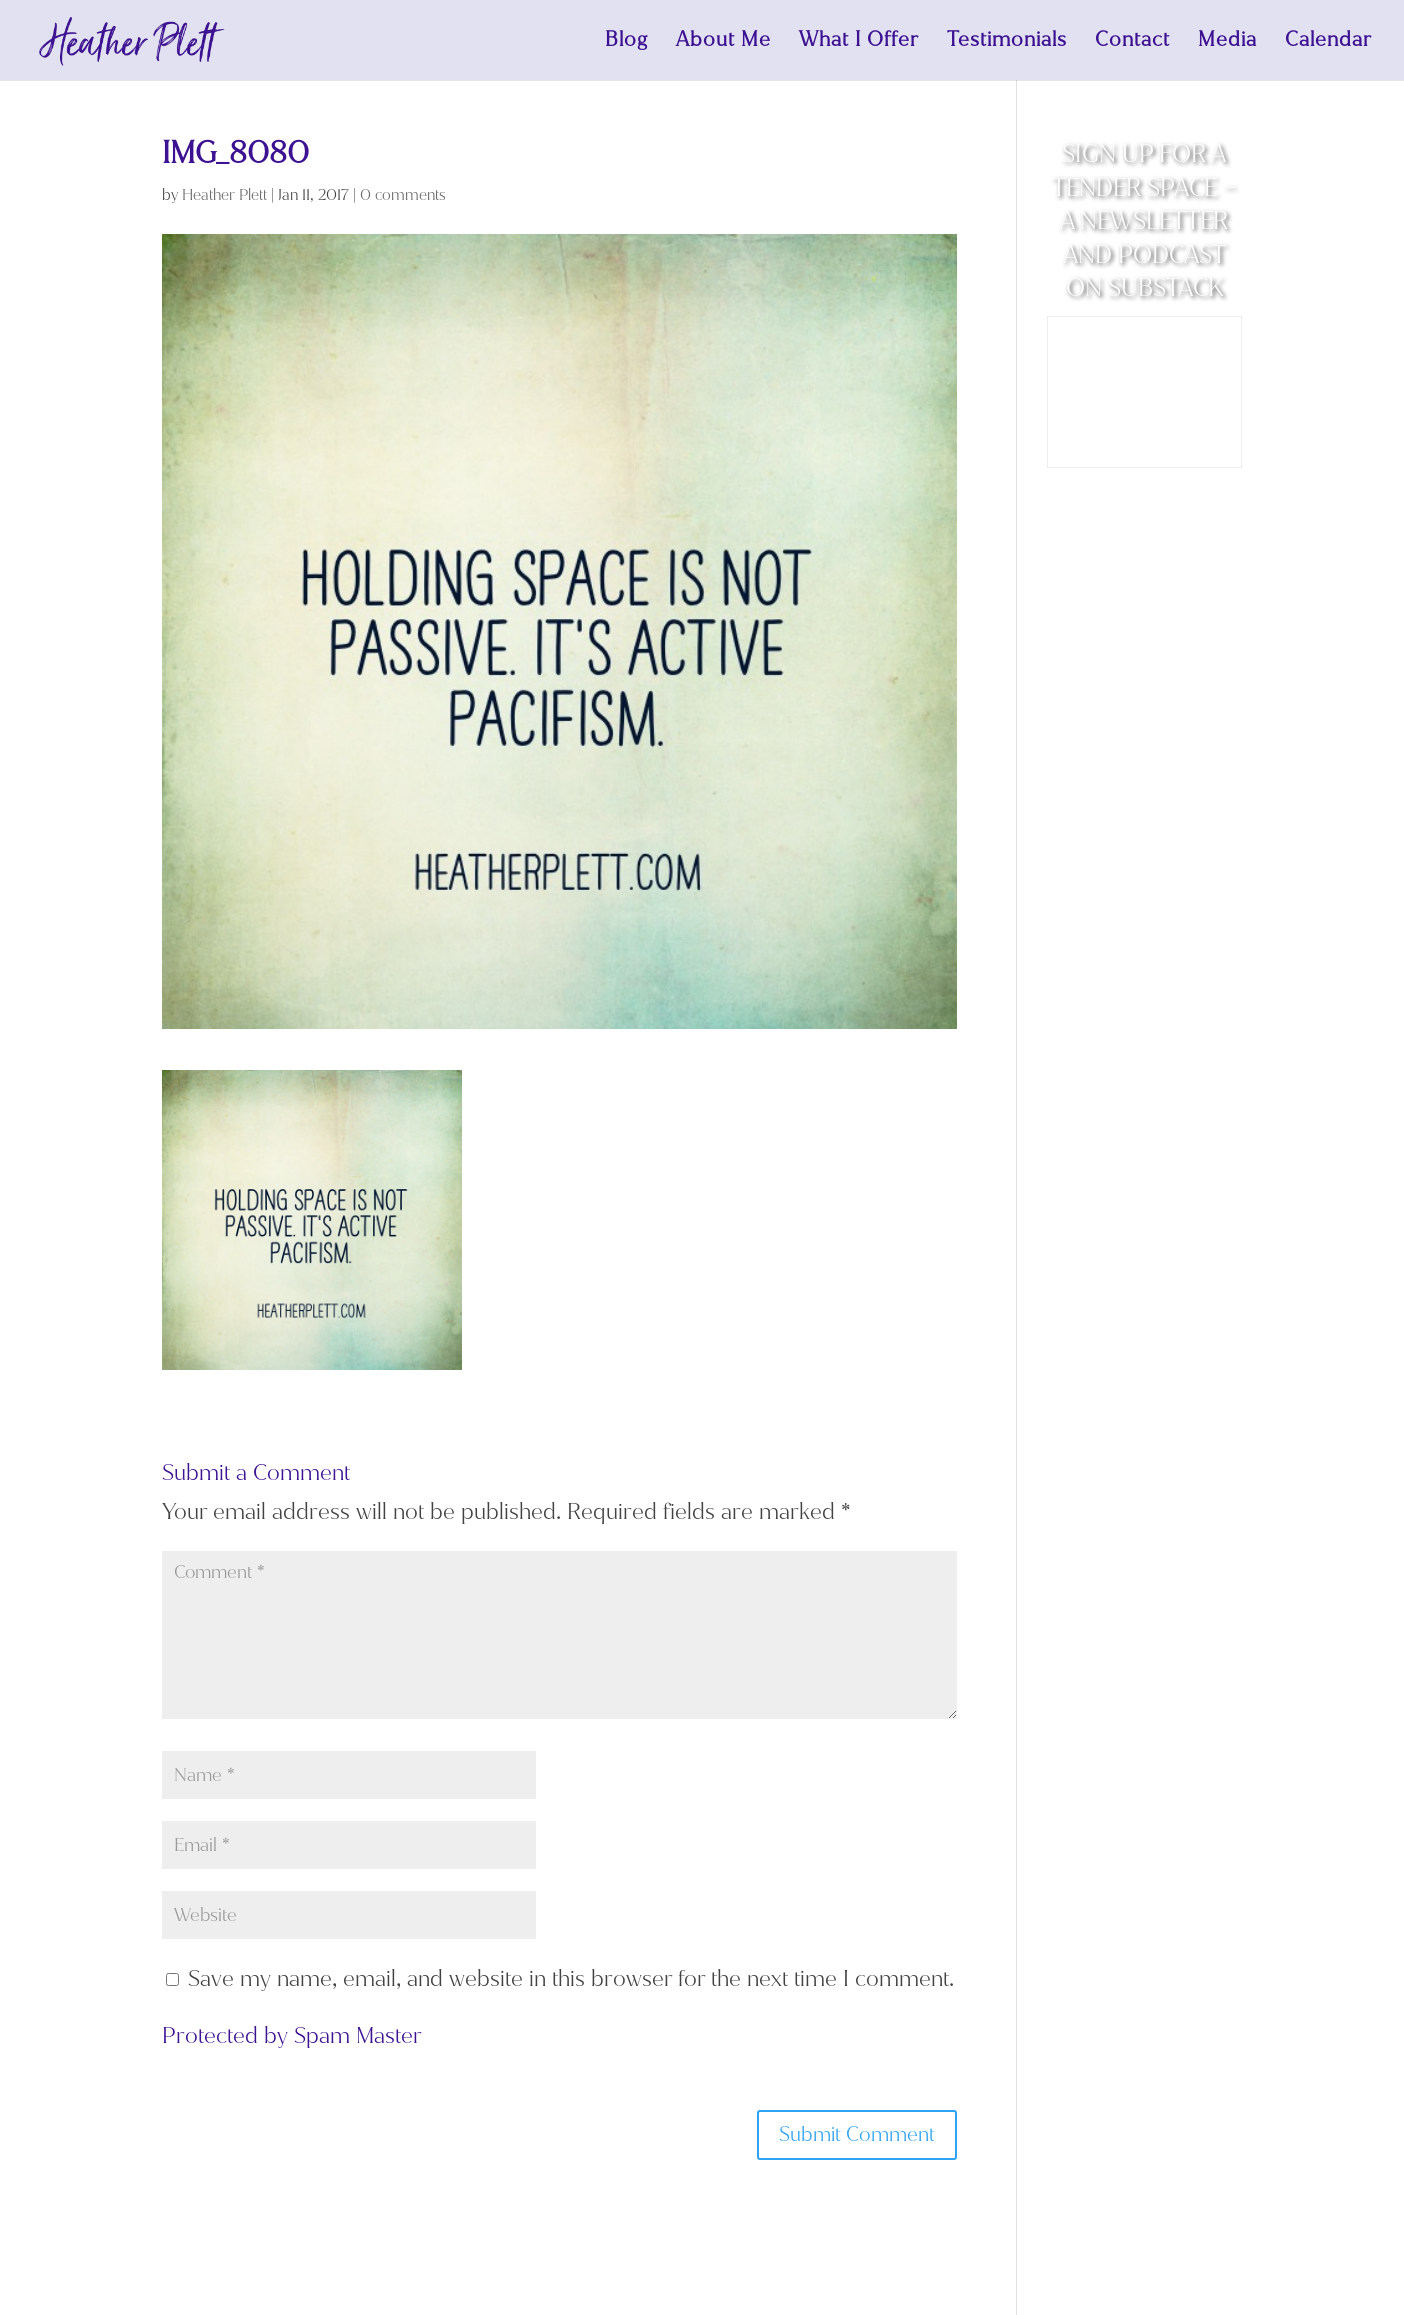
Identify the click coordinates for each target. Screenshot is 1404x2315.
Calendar (1328, 43)
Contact (1132, 43)
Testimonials (1007, 43)
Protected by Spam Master (292, 2035)
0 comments (403, 195)
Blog (626, 43)
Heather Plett (224, 195)
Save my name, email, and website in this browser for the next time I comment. (571, 1978)
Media (1227, 43)
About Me (723, 43)
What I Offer (859, 43)
